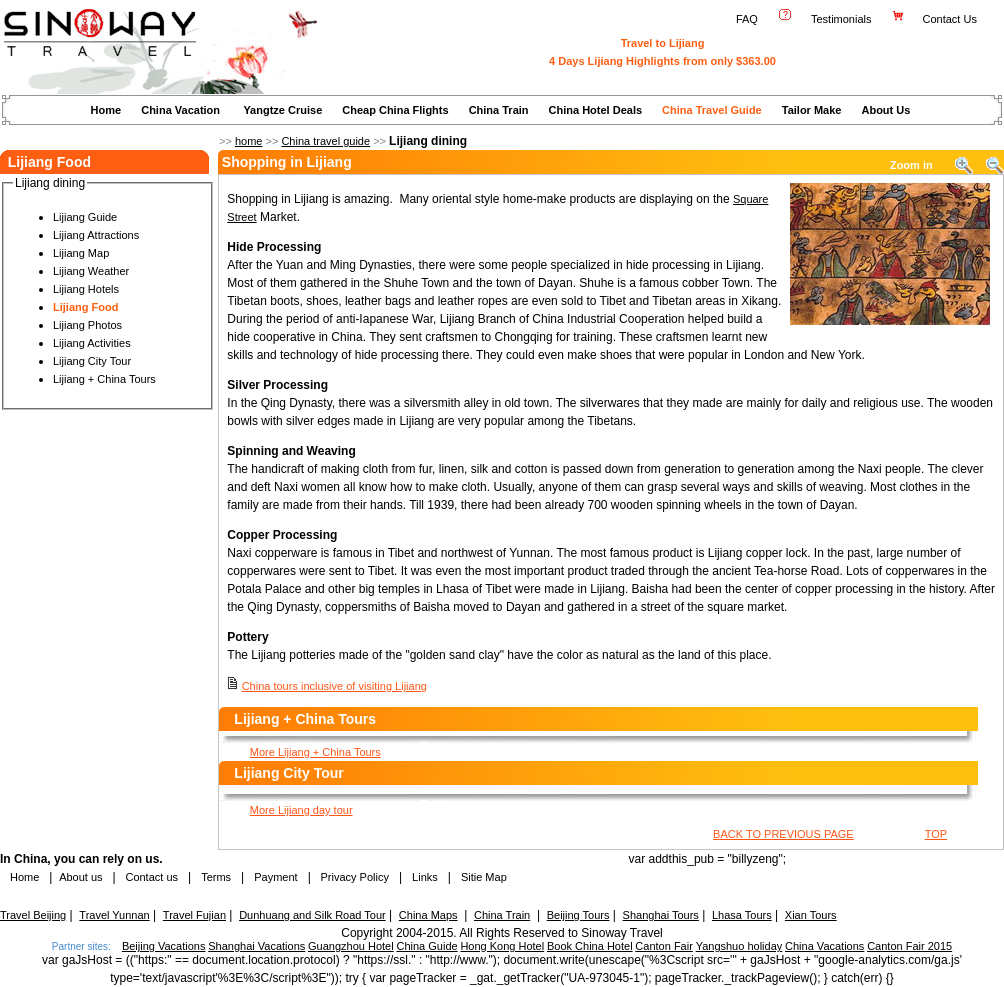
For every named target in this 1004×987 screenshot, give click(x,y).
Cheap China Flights (395, 110)
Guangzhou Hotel (351, 946)
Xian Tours (811, 915)
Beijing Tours (578, 915)
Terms (216, 877)
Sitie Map (484, 877)
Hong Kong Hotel (502, 946)
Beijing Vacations (164, 946)
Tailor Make (812, 110)
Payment (275, 877)
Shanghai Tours (661, 915)
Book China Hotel (590, 946)
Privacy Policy (353, 877)
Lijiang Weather (91, 271)
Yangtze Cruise (282, 110)
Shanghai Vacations (256, 946)
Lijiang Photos (87, 325)
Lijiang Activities (92, 343)
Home (106, 110)
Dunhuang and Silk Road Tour (312, 915)
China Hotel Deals (596, 110)
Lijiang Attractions (96, 235)
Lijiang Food (85, 307)
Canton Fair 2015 (909, 946)
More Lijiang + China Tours (315, 752)
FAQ (747, 19)
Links (425, 877)
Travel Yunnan (114, 915)
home (249, 141)
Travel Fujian (194, 915)
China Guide (426, 946)
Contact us (150, 877)
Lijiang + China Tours (104, 379)
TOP (936, 834)
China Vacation (180, 110)
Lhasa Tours (742, 915)
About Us (885, 110)
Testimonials (841, 19)
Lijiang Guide (85, 217)
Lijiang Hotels (86, 289)
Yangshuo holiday (739, 946)
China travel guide (325, 141)
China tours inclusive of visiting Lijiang (334, 686)
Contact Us (951, 19)
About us (80, 877)
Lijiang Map (81, 253)
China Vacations (824, 946)
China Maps (428, 915)
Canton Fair (663, 946)
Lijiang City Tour (92, 361)
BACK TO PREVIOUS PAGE (783, 834)
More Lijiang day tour (301, 810)
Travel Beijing (33, 915)
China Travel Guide (712, 110)
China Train (499, 110)
